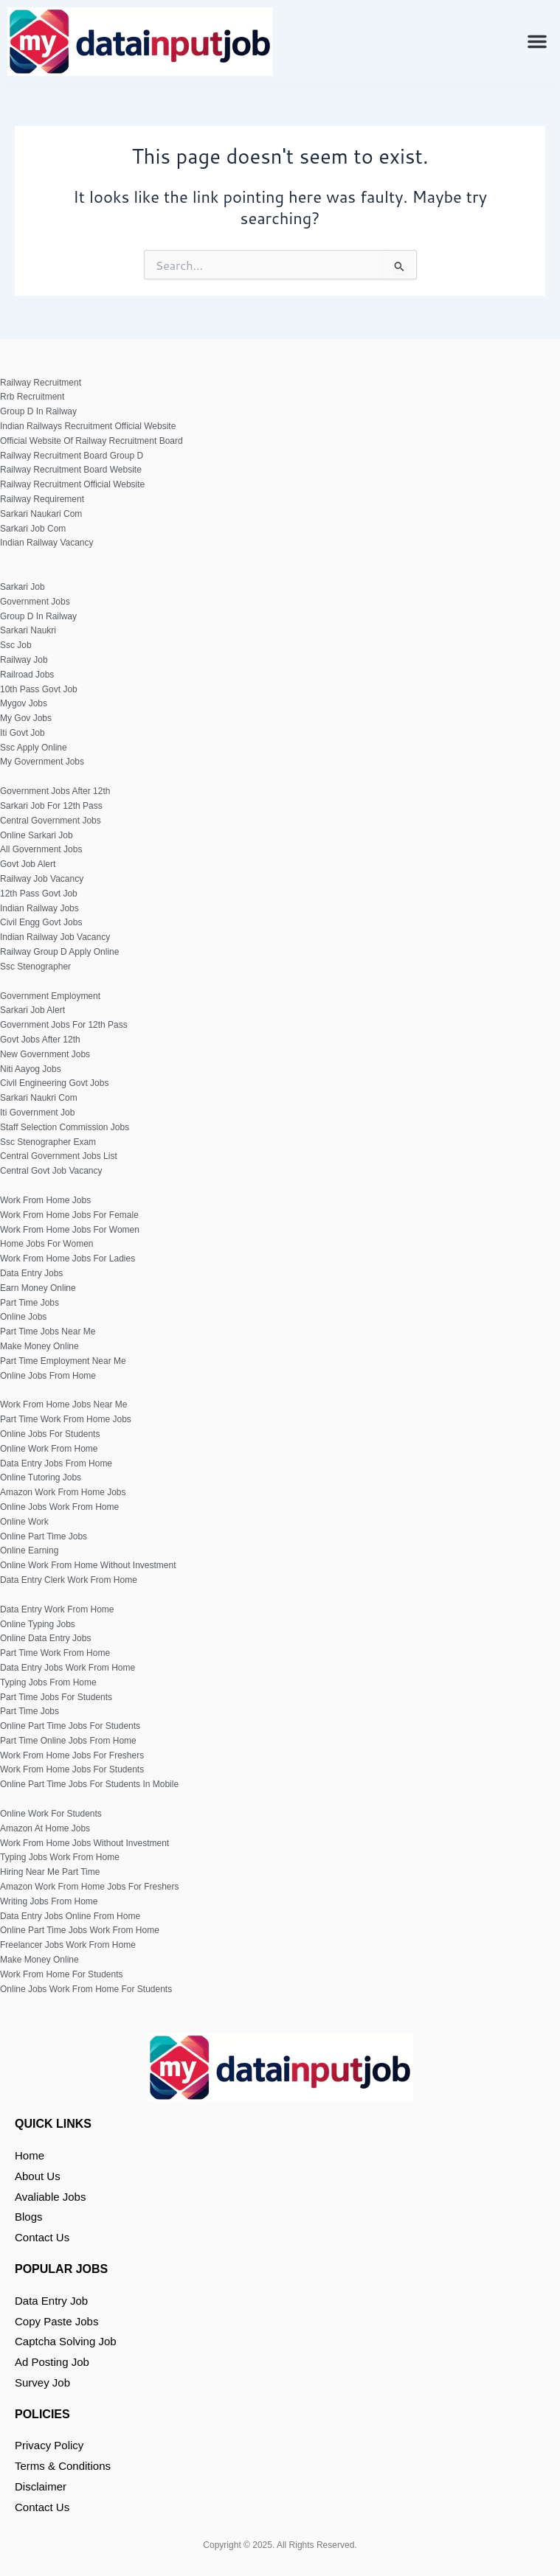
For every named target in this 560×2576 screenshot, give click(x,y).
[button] (537, 41)
